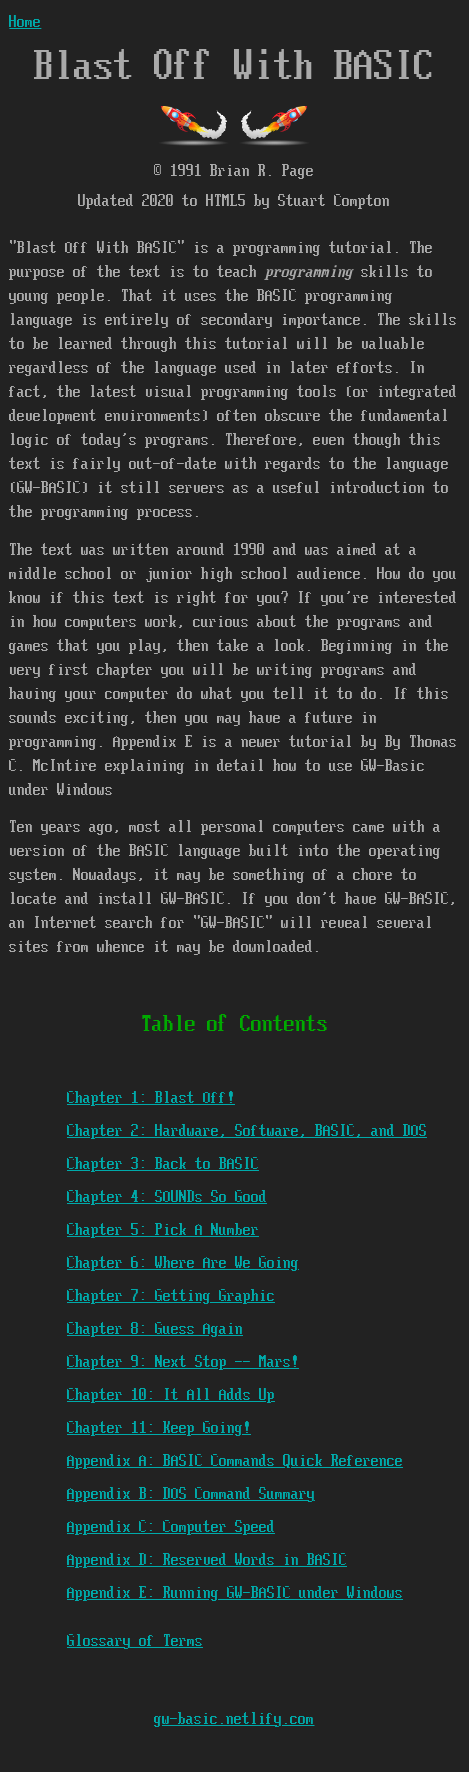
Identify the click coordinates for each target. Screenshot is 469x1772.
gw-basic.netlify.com (234, 1719)
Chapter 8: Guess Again (155, 1329)
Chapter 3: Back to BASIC (163, 1164)
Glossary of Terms (135, 1641)
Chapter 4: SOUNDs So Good (167, 1197)
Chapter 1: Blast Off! (151, 1098)
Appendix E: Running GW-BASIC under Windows (235, 1593)
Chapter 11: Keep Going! (159, 1428)
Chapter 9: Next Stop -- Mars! (183, 1362)
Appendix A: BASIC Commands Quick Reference (235, 1461)
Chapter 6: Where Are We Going (183, 1263)
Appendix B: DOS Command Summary (191, 1494)
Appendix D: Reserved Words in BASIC (207, 1560)
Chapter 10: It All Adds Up (171, 1395)
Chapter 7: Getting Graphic (171, 1296)
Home (25, 22)
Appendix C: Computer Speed (171, 1527)
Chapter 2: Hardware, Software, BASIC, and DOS (247, 1131)
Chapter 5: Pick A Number (163, 1230)
